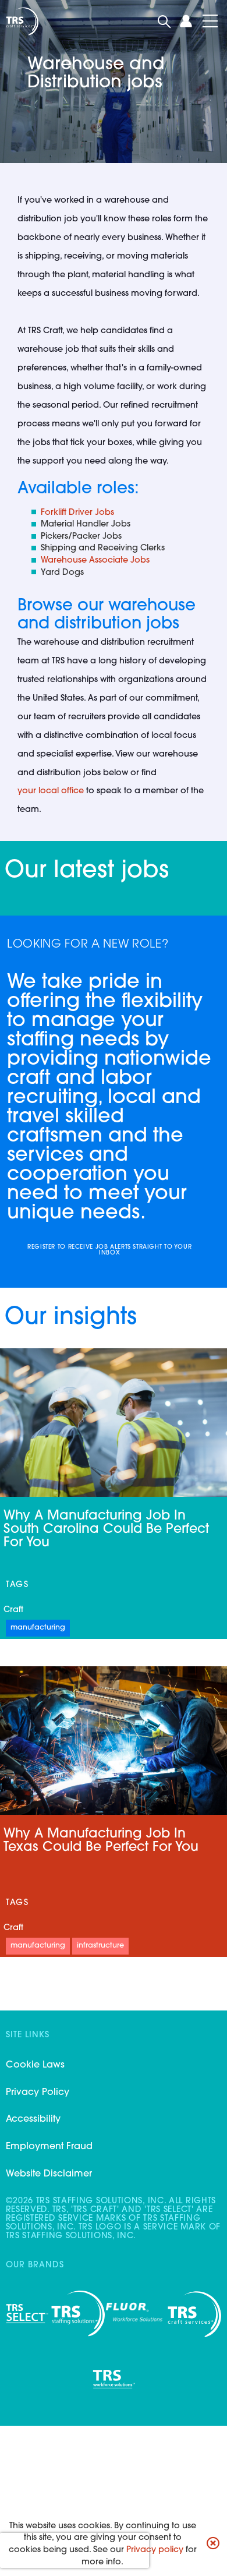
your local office (50, 791)
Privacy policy (154, 2550)
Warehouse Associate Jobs (95, 560)
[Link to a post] (113, 1740)
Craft (13, 1610)
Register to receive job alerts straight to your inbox (109, 1250)
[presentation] (74, 2550)
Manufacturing (37, 1627)
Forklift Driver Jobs (77, 512)
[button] (213, 2545)
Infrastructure (100, 1945)
